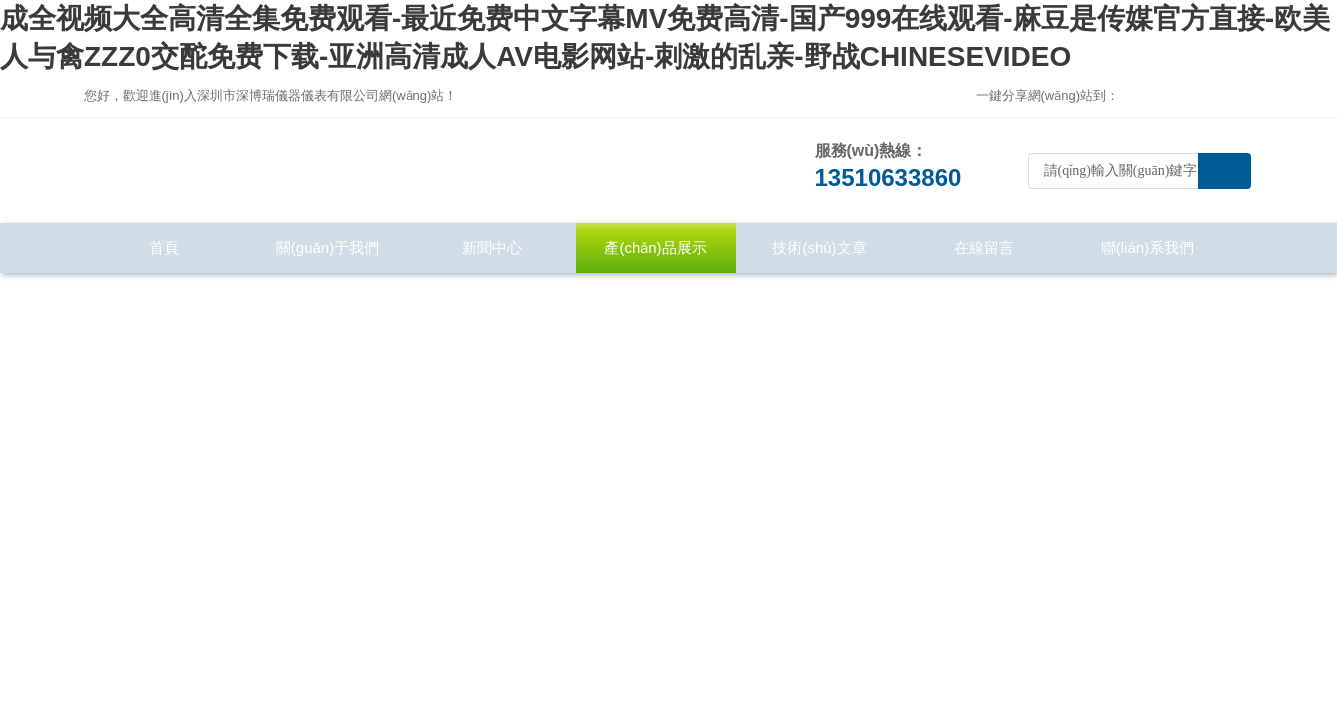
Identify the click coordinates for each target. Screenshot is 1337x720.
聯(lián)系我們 (1147, 247)
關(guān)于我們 (327, 247)
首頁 (164, 247)
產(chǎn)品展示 (655, 247)
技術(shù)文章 (819, 247)
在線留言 (984, 247)
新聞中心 (492, 247)
